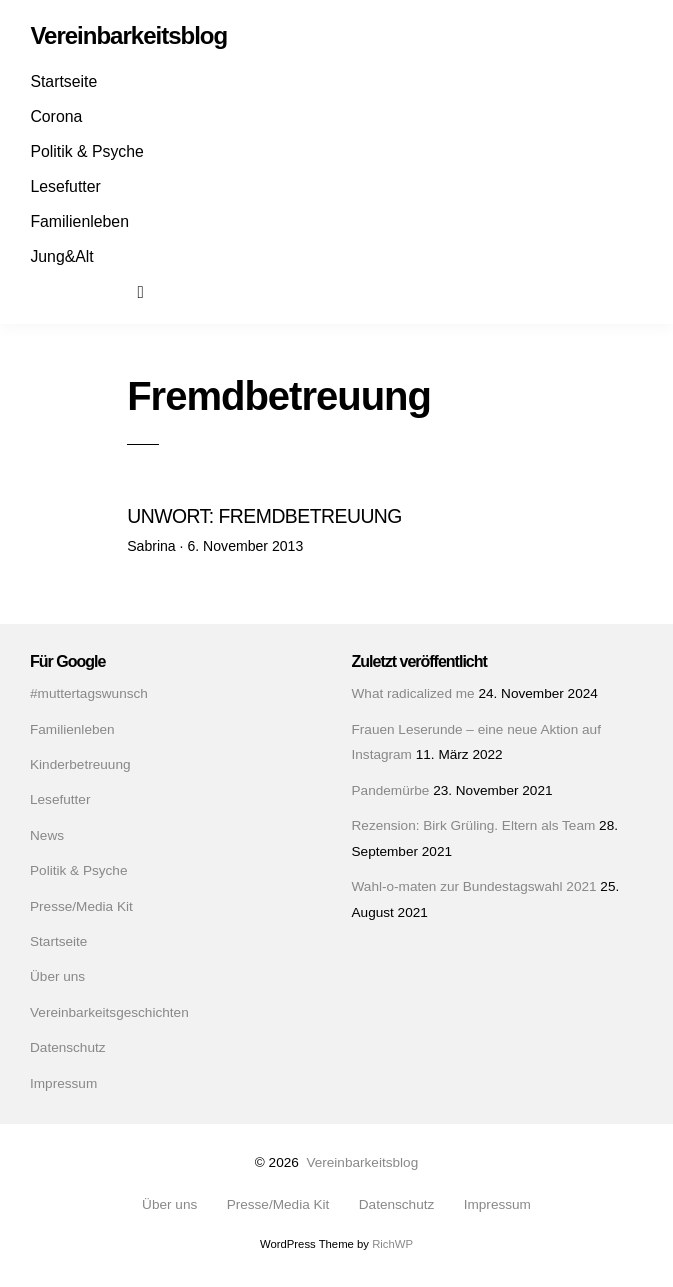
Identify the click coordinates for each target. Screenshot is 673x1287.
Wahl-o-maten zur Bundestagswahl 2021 (474, 886)
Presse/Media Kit (81, 906)
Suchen (154, 291)
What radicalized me (413, 693)
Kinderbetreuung (80, 764)
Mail (118, 291)
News (47, 835)
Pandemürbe (391, 790)
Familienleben (79, 221)
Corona (56, 116)
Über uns (57, 976)
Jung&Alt (61, 256)
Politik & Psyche (86, 151)
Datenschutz (68, 1047)
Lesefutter (65, 186)
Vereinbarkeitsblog (362, 1162)
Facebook (48, 291)
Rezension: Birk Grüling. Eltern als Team (474, 825)
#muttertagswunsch (89, 693)
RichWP (392, 1244)
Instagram (83, 291)
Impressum (63, 1083)
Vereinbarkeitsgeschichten (109, 1012)
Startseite (63, 81)
